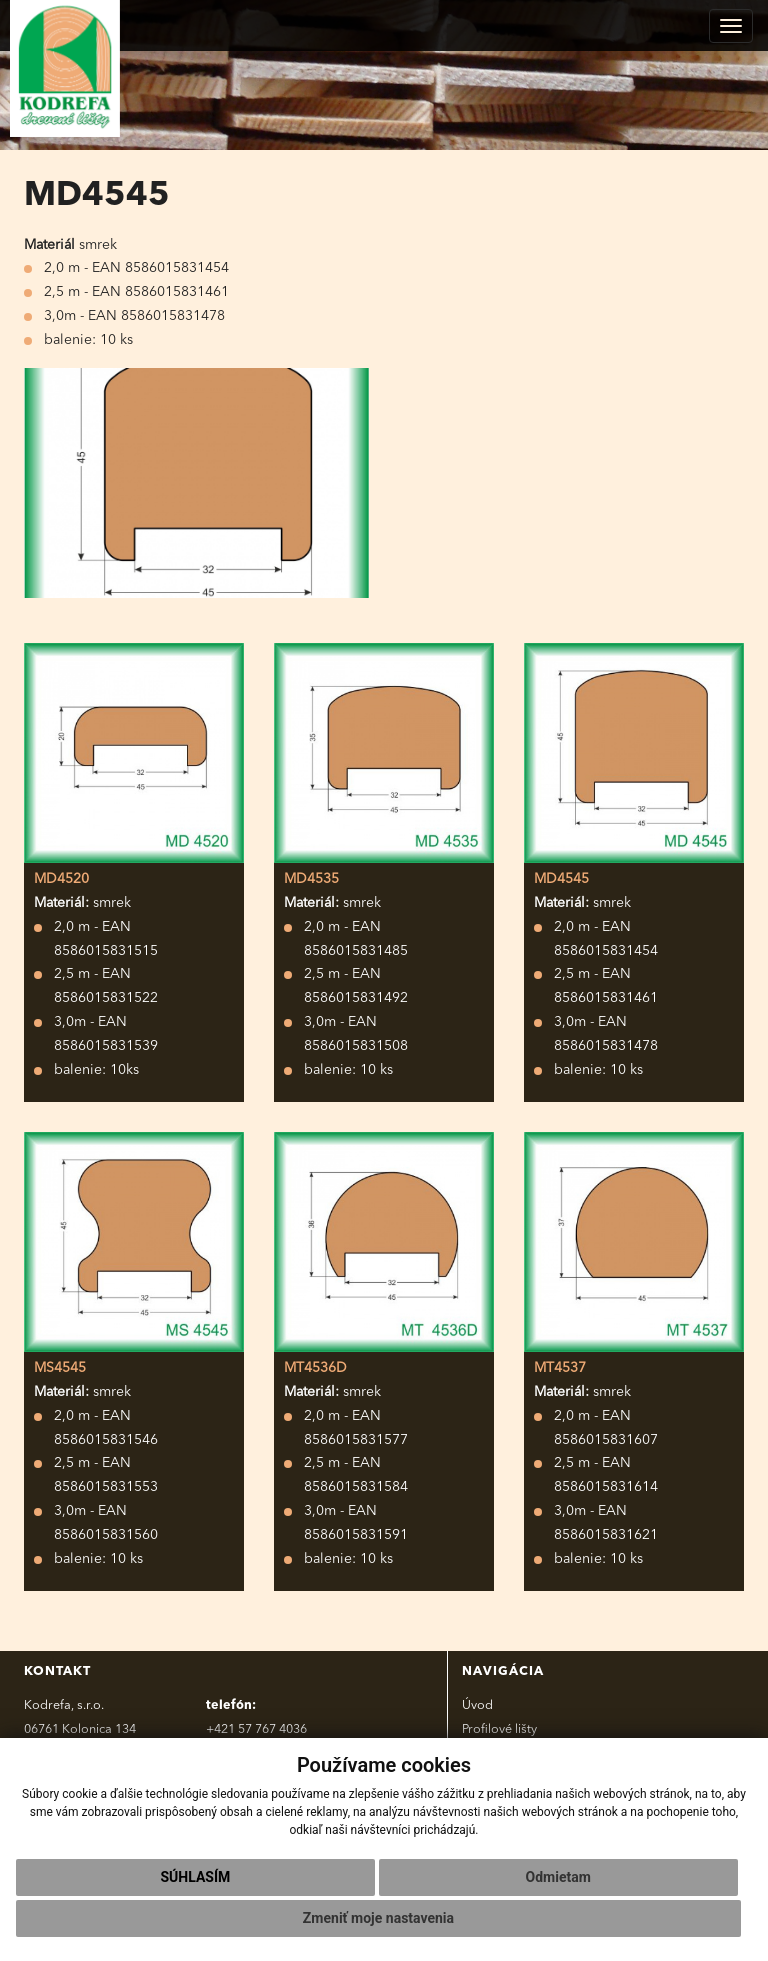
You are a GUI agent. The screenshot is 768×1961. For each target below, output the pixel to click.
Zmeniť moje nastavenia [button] (378, 1918)
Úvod (477, 1705)
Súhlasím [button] (195, 1877)
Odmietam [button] (558, 1877)
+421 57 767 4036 (256, 1729)
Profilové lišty (499, 1729)
